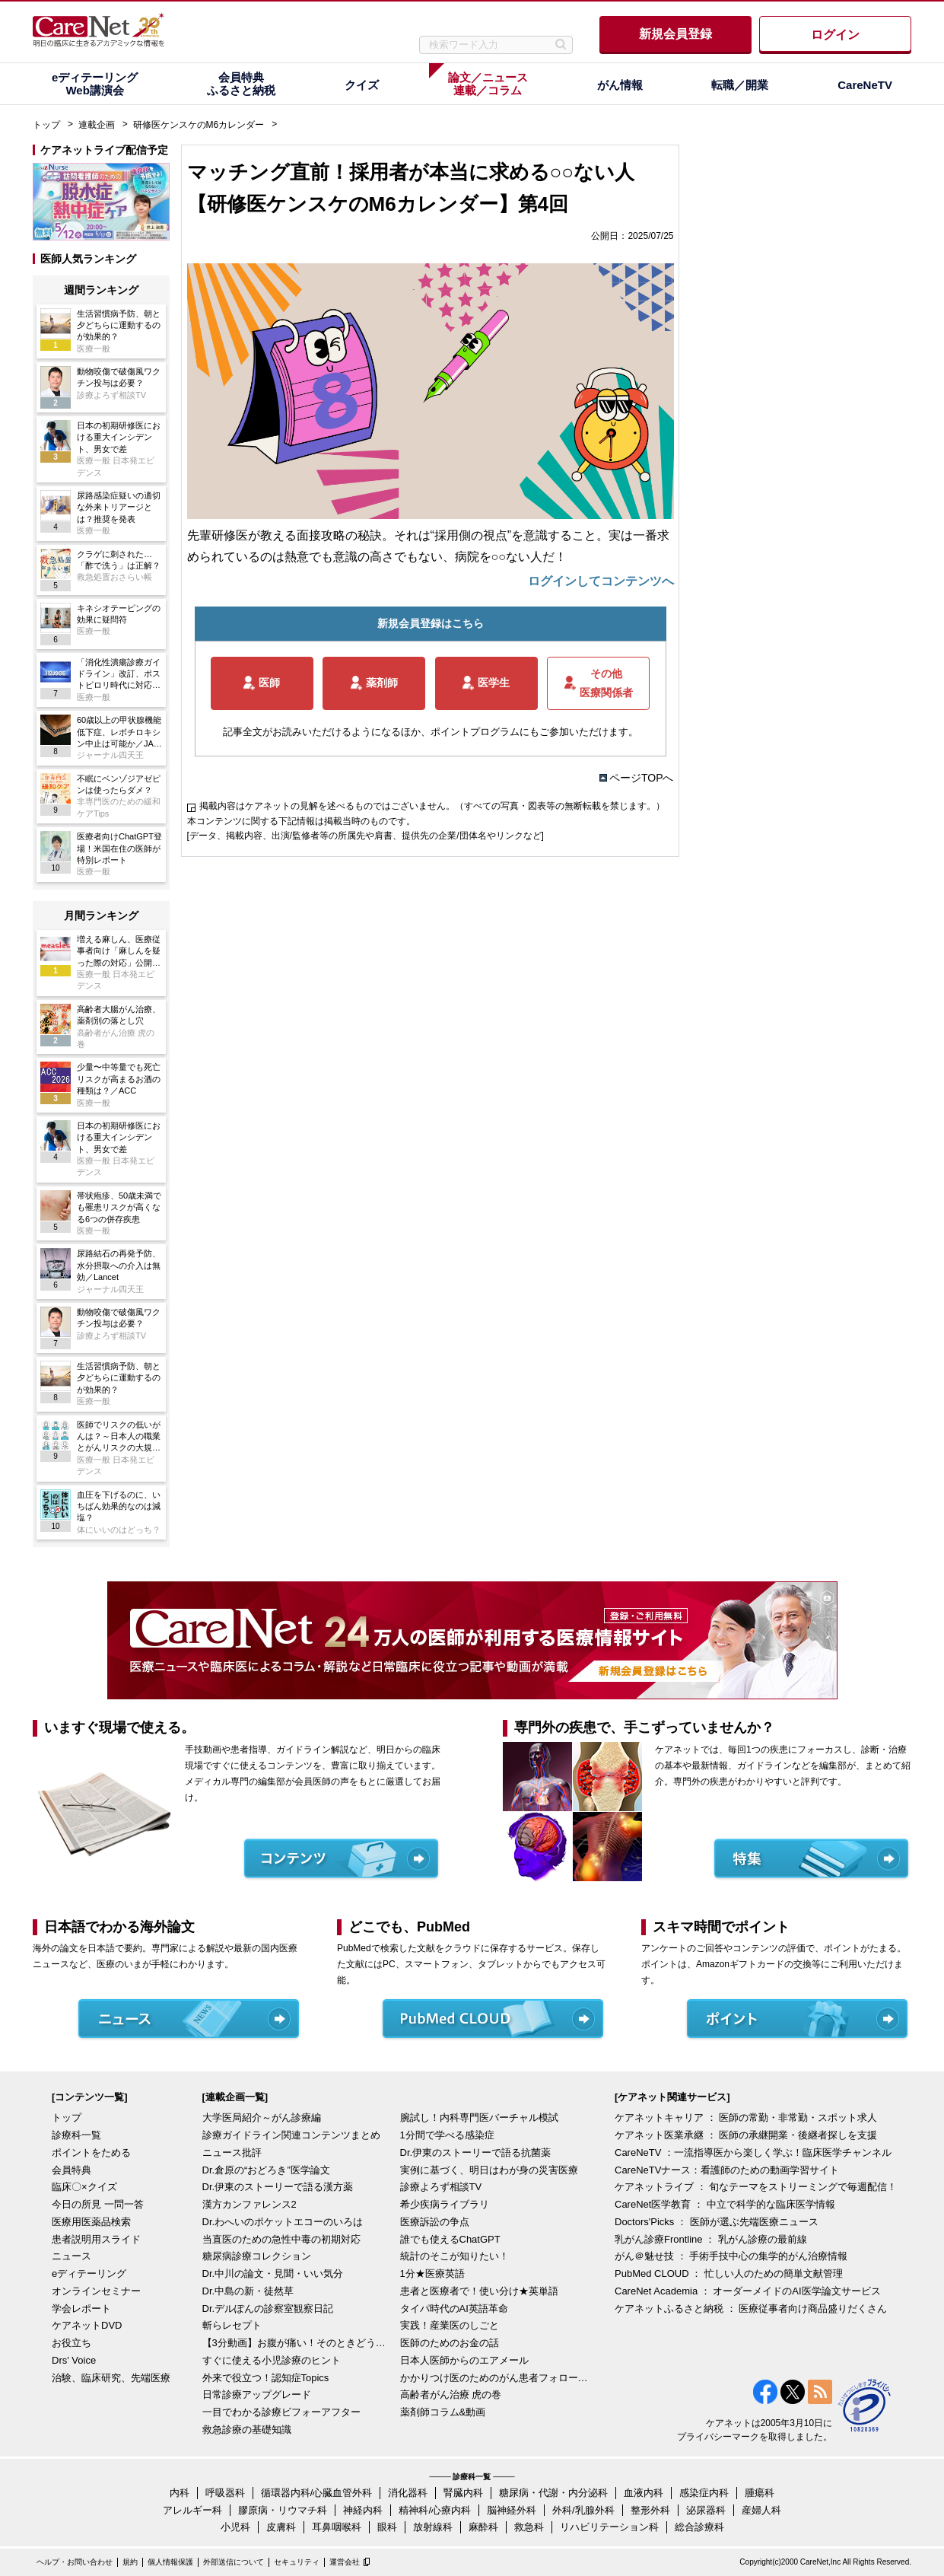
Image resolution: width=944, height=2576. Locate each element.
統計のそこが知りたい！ (454, 2256)
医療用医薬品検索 (91, 2221)
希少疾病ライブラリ (444, 2204)
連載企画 (96, 124)
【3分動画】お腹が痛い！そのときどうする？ (297, 2342)
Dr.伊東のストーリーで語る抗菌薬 (475, 2152)
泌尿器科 (706, 2510)
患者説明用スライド (96, 2239)
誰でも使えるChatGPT (450, 2239)
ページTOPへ (641, 778)
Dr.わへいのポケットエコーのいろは (283, 2221)
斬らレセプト (232, 2325)
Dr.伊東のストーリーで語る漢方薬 (278, 2186)
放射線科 (433, 2527)
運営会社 (344, 2562)
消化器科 (408, 2492)
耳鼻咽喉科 (336, 2527)
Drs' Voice (74, 2360)
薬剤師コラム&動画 (443, 2412)
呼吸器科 (225, 2492)
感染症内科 (704, 2492)
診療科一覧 (76, 2135)
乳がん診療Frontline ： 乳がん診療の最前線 (711, 2239)
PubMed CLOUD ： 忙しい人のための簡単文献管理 (729, 2273)
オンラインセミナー (96, 2291)
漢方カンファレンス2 (249, 2204)
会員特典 (71, 2170)
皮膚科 (281, 2527)
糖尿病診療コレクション (256, 2256)
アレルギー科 (192, 2510)
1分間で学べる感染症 (447, 2135)
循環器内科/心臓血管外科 (317, 2492)
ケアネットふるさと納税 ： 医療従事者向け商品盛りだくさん (751, 2308)
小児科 (235, 2527)
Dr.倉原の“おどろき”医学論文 (266, 2170)
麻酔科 (483, 2527)
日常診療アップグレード (256, 2394)
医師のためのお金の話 (449, 2342)
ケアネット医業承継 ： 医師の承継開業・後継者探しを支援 (746, 2135)
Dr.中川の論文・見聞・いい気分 (273, 2273)
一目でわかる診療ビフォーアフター (281, 2412)
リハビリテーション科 (609, 2527)
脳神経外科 (511, 2510)
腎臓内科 (463, 2492)
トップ (46, 124)
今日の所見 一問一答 (98, 2204)
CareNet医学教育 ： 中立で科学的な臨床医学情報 (725, 2204)
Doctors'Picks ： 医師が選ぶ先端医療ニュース (716, 2221)
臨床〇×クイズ (84, 2186)
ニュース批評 (232, 2152)
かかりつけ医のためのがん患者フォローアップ (495, 2377)
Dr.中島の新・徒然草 (248, 2291)
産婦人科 (761, 2510)
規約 (130, 2562)
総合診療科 (699, 2527)
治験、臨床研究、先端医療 (111, 2377)
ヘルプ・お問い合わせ (75, 2562)
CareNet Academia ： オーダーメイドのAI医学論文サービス (748, 2291)
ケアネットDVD (87, 2325)
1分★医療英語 (432, 2273)
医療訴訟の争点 (434, 2221)
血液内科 (643, 2492)
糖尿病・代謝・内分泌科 (553, 2492)
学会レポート (81, 2308)
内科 (179, 2492)
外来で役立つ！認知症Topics (265, 2377)
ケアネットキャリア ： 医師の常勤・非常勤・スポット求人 (746, 2117)
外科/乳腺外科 (583, 2510)
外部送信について (233, 2562)
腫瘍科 (759, 2492)
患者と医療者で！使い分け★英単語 (479, 2291)
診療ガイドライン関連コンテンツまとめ (291, 2135)
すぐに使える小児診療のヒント (271, 2360)
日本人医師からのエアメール (464, 2360)
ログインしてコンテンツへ (601, 581)
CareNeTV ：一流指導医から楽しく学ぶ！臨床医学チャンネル (753, 2152)
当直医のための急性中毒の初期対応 (281, 2239)
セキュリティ (296, 2562)
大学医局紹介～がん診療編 (261, 2117)
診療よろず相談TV (441, 2186)
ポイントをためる (91, 2152)
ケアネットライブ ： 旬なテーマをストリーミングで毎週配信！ (756, 2186)
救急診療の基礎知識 (246, 2429)
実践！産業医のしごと (449, 2325)
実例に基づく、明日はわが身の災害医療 (489, 2170)
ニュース (71, 2256)
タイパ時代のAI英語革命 (454, 2308)
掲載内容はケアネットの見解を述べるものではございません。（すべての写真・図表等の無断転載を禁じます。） (432, 806)
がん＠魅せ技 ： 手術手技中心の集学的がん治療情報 (731, 2256)
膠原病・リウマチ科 (282, 2510)
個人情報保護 (170, 2562)
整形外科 (650, 2510)
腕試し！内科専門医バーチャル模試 (479, 2117)
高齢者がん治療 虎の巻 (451, 2394)
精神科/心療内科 (435, 2510)
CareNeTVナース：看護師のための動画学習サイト (727, 2170)
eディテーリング (89, 2273)
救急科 (529, 2527)
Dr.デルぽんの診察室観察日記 (268, 2308)
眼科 (387, 2527)
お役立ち (71, 2342)
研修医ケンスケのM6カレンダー (199, 124)
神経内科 (363, 2510)
